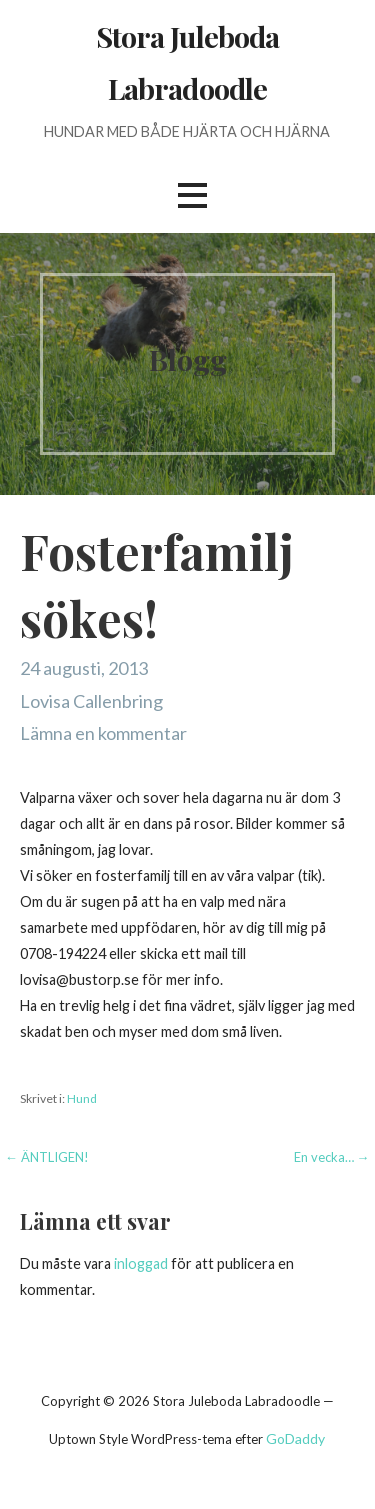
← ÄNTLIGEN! (47, 1157)
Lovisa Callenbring (91, 701)
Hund (82, 1098)
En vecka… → (332, 1157)
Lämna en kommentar (103, 733)
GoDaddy (295, 1438)
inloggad (141, 1263)
